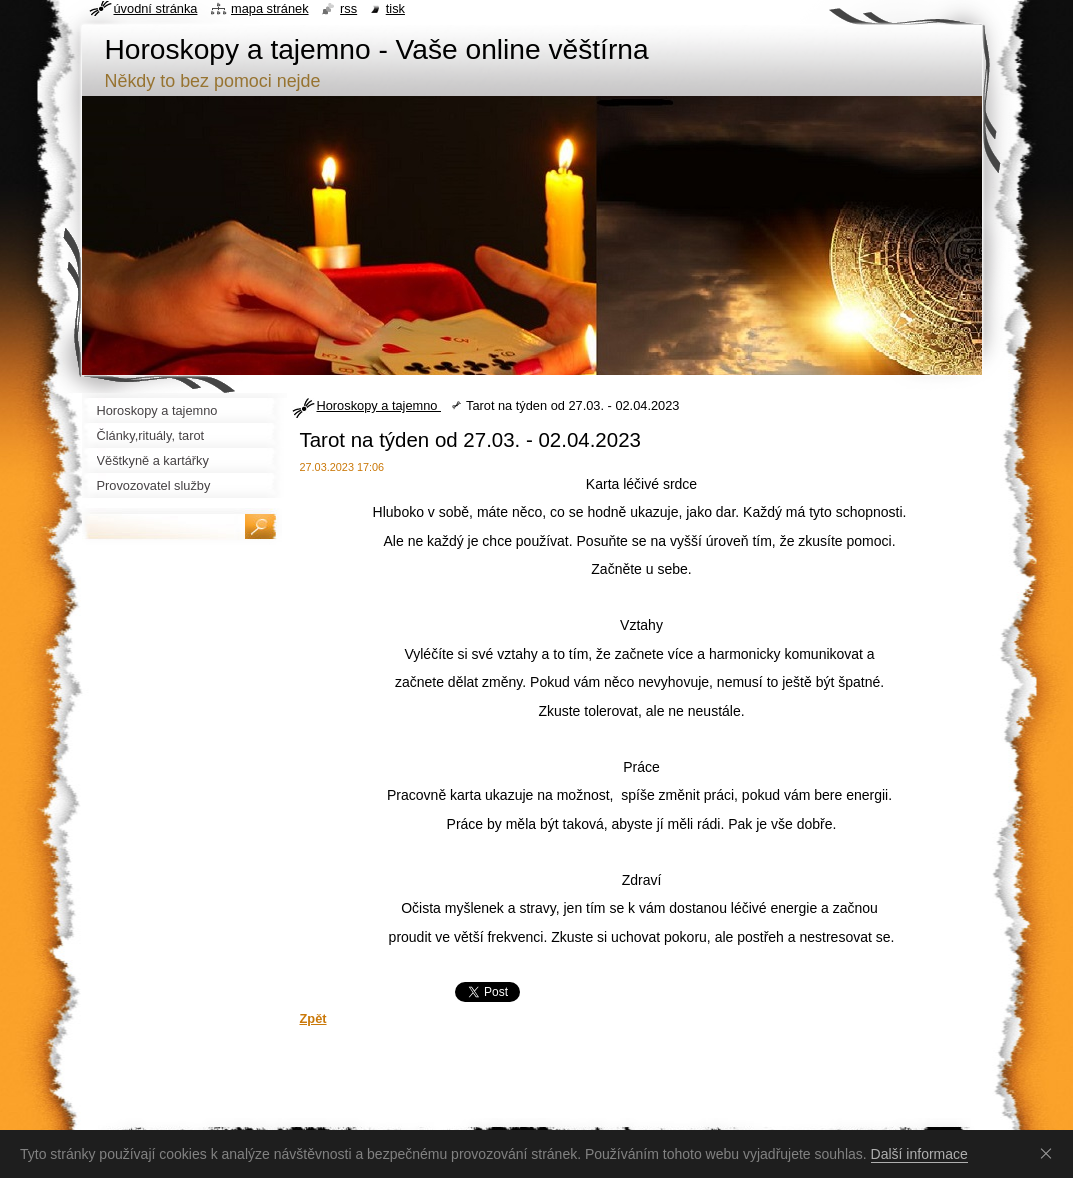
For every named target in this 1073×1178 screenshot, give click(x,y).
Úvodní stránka (156, 8)
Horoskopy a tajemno (379, 405)
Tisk (395, 8)
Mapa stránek (270, 8)
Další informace (919, 1154)
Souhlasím (1050, 1153)
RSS (348, 8)
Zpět (313, 1018)
